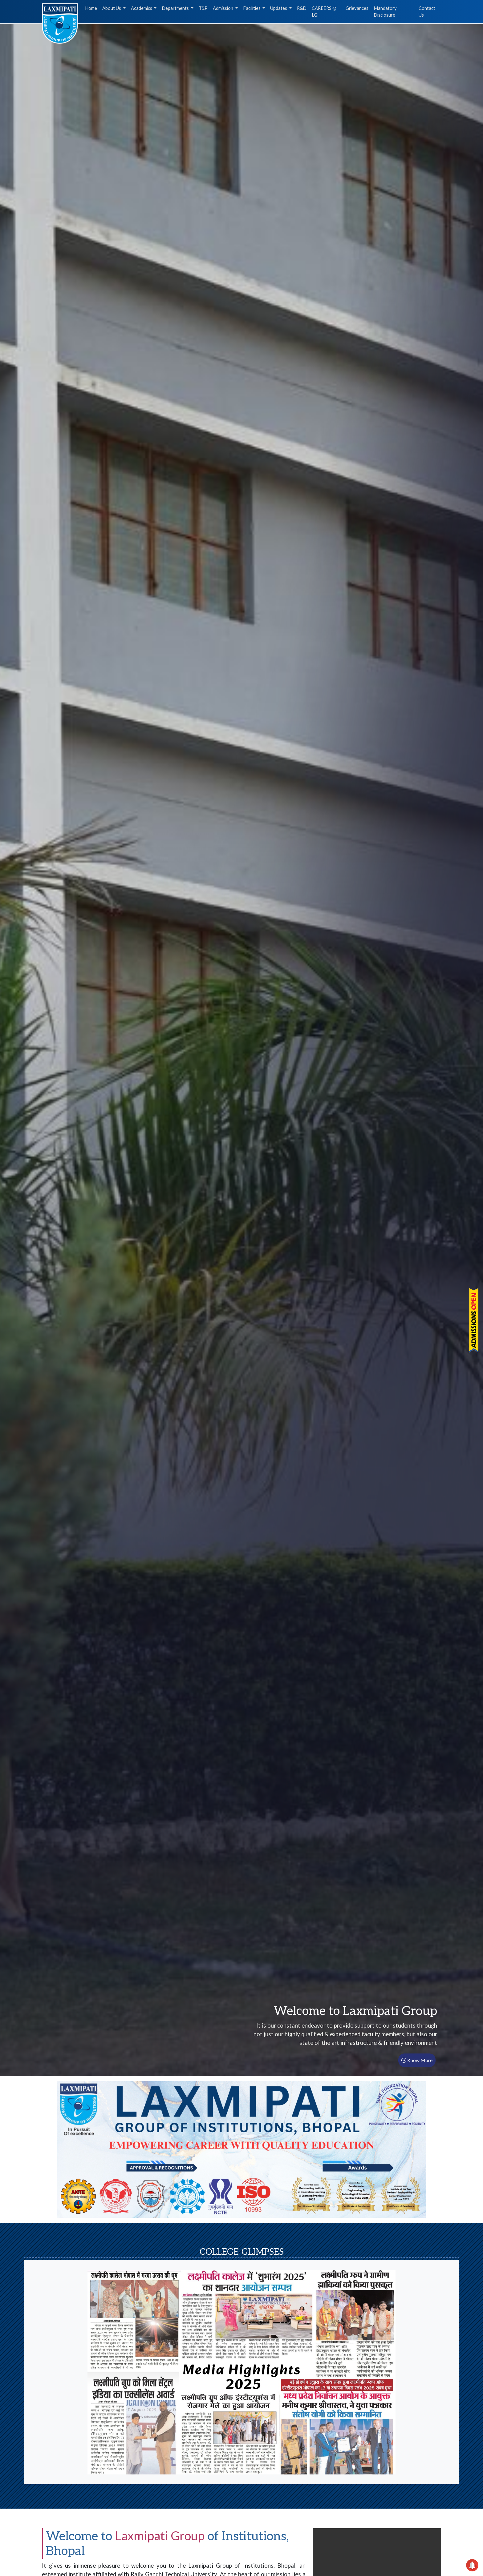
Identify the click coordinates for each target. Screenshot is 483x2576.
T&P (203, 8)
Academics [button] (142, 8)
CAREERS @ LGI (324, 12)
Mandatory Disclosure (385, 12)
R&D (301, 8)
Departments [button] (176, 8)
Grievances (357, 8)
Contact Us (427, 12)
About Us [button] (112, 8)
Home (91, 8)
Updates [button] (279, 8)
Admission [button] (223, 8)
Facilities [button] (252, 8)
